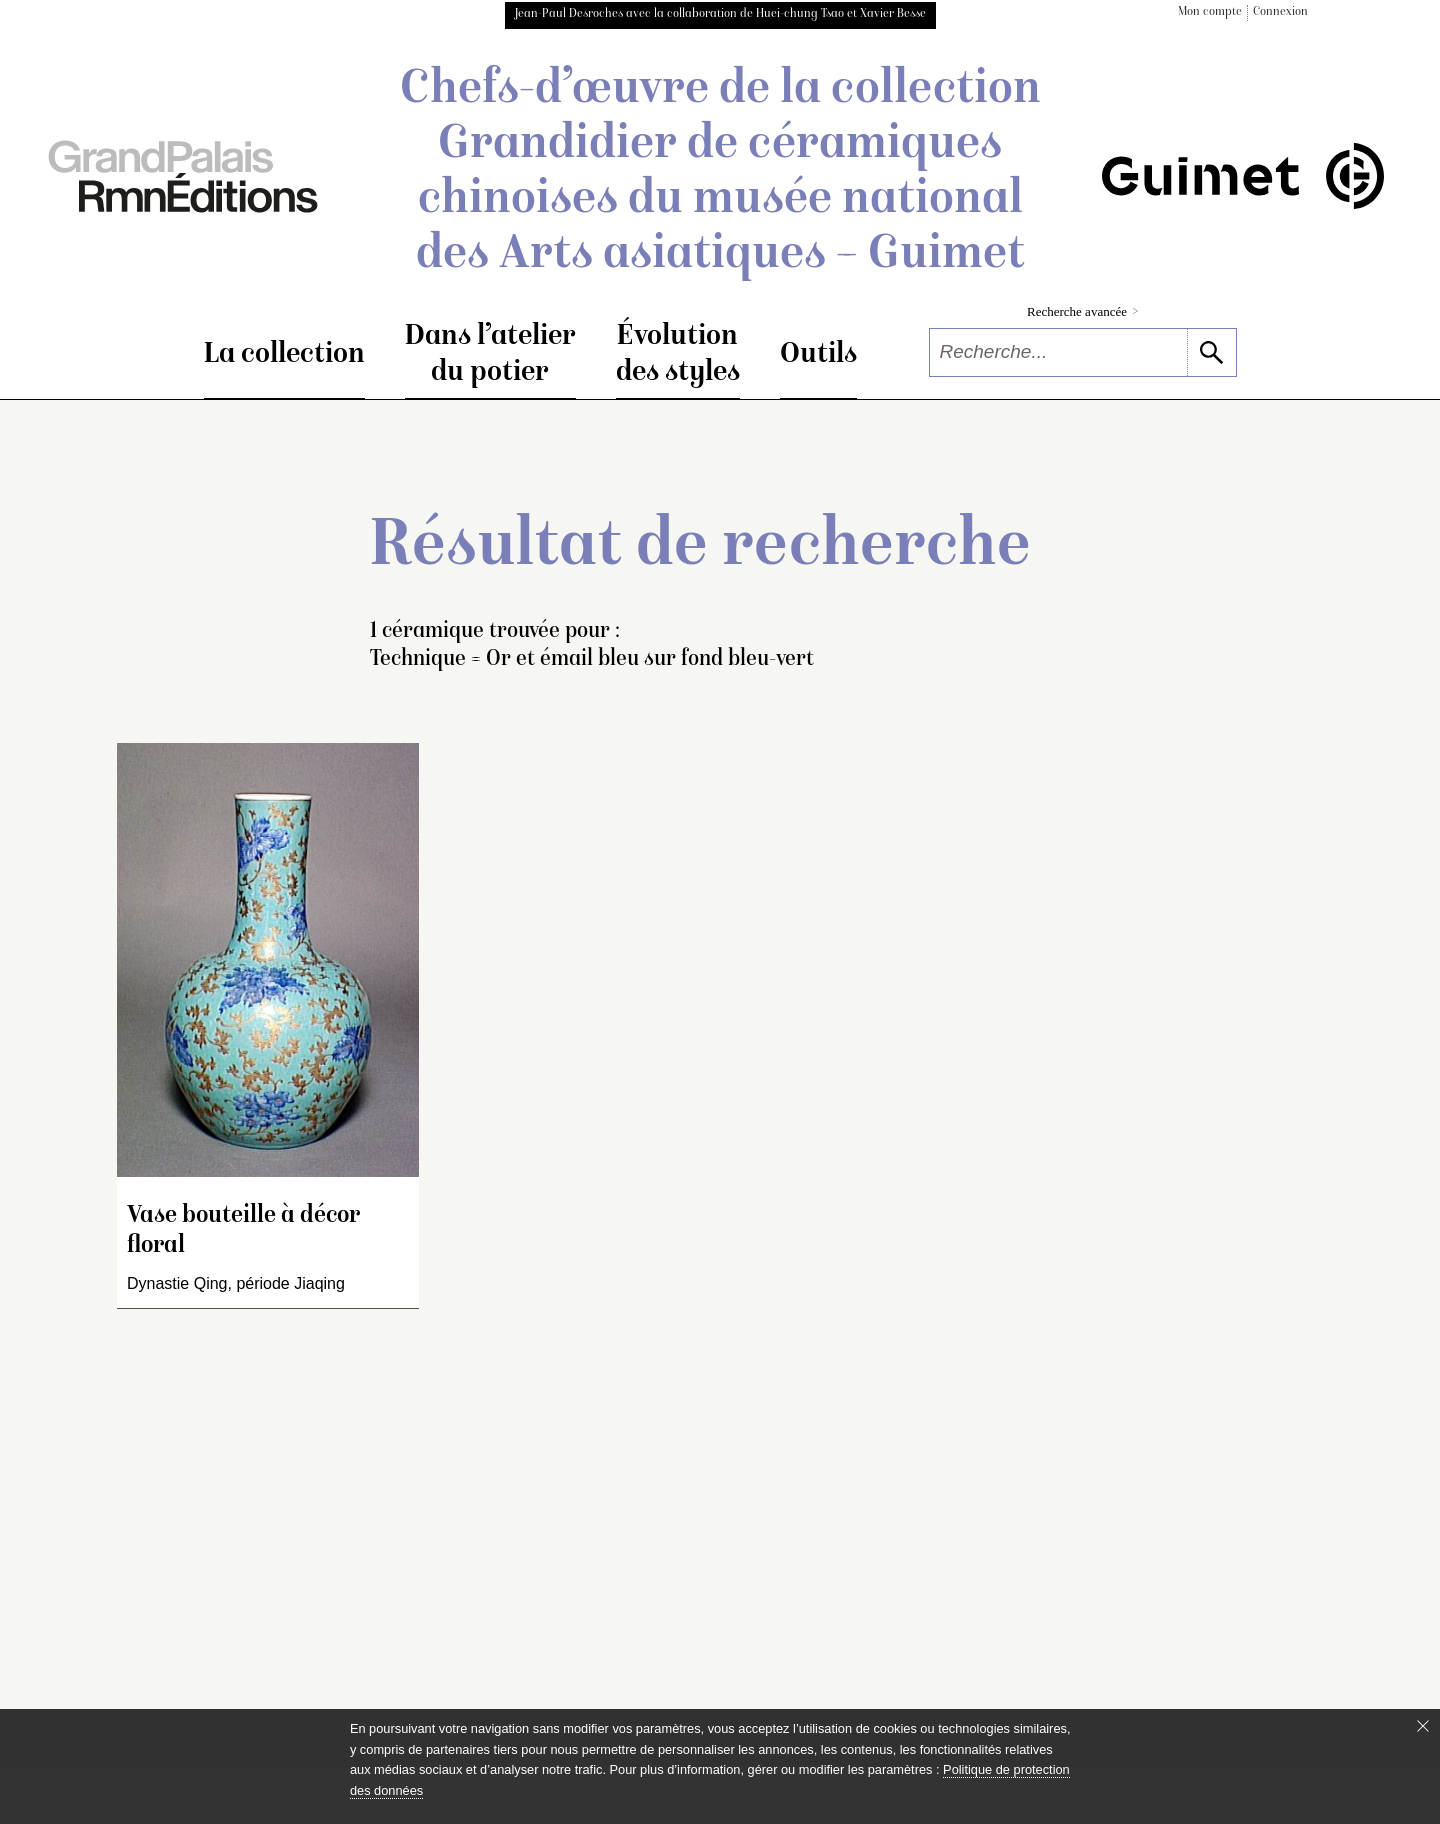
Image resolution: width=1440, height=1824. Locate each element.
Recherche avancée (1082, 311)
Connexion (1280, 12)
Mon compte (1210, 12)
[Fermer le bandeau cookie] (1423, 1726)
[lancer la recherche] (1211, 352)
